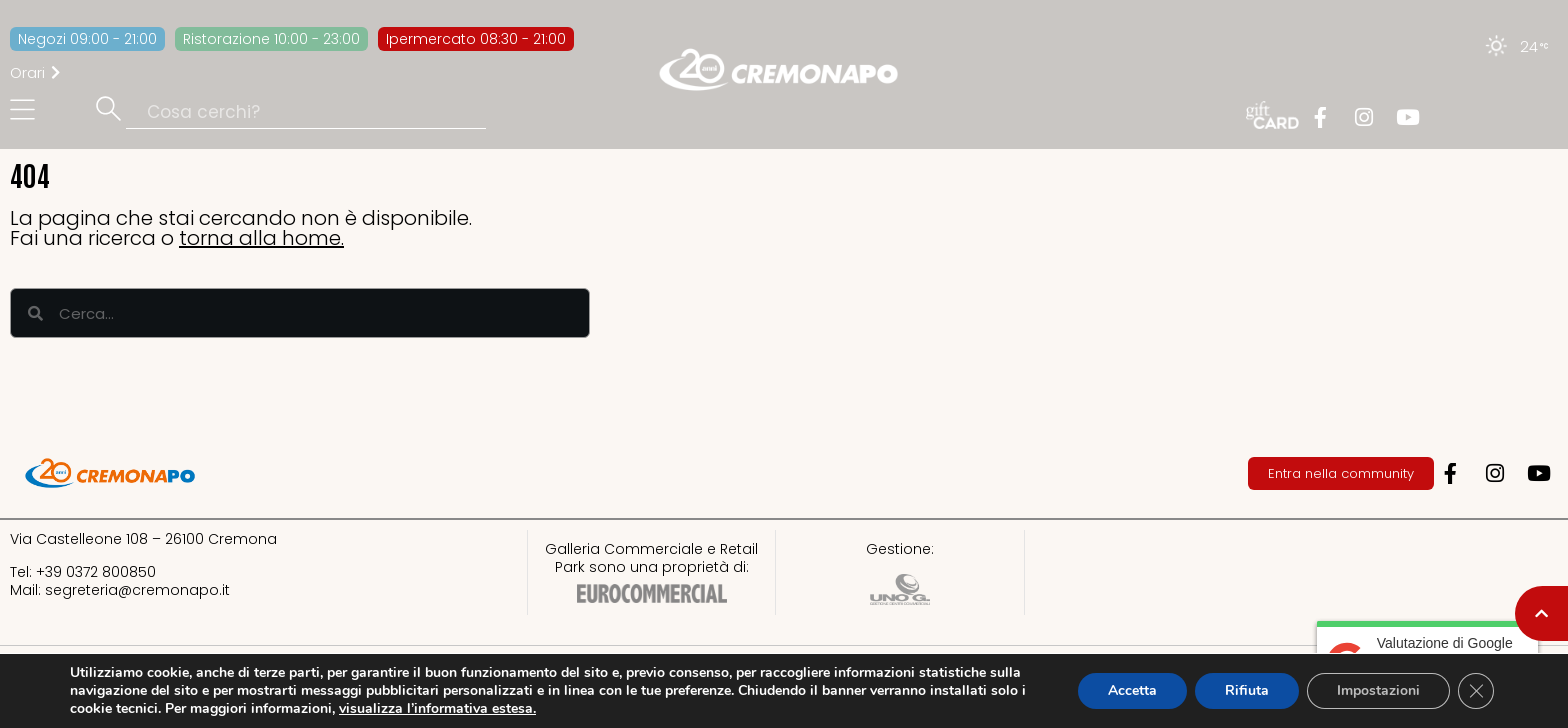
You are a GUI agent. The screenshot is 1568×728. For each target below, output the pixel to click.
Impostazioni (1378, 690)
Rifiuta (1247, 690)
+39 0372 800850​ (96, 572)
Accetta (1132, 690)
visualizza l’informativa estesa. (437, 708)
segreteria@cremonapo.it (137, 590)
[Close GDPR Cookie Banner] (1476, 691)
